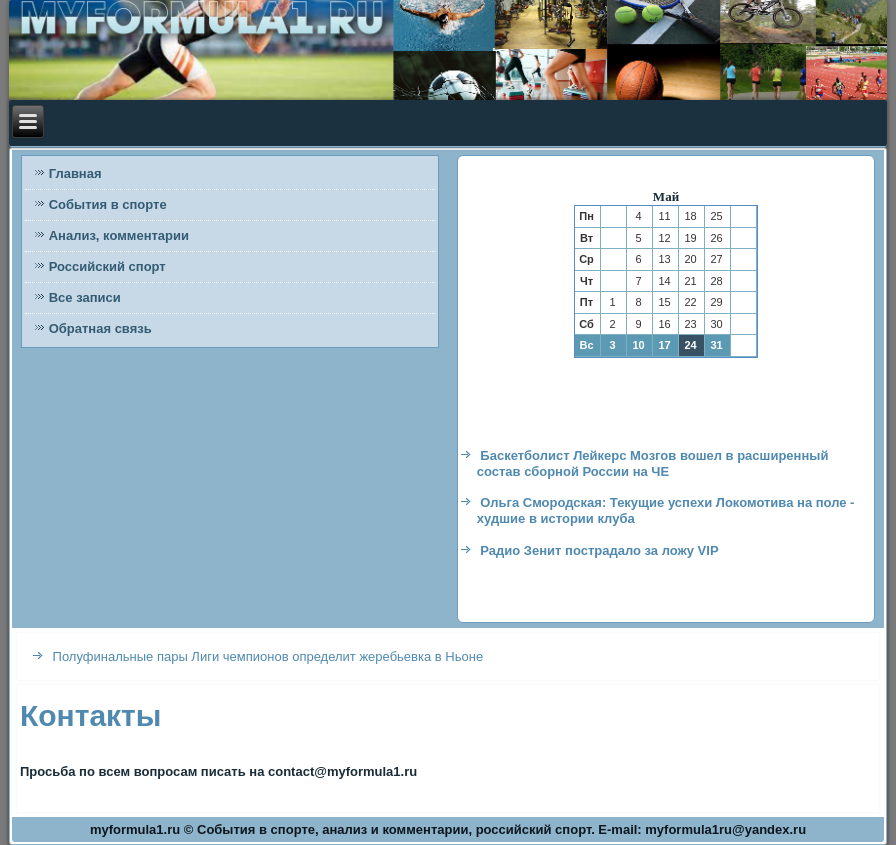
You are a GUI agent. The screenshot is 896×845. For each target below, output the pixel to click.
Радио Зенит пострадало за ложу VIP (599, 550)
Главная (75, 173)
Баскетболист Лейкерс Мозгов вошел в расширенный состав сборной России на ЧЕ (653, 463)
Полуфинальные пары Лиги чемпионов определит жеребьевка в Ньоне (268, 656)
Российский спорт (107, 266)
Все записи (85, 297)
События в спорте (108, 204)
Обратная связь (100, 328)
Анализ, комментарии (119, 235)
